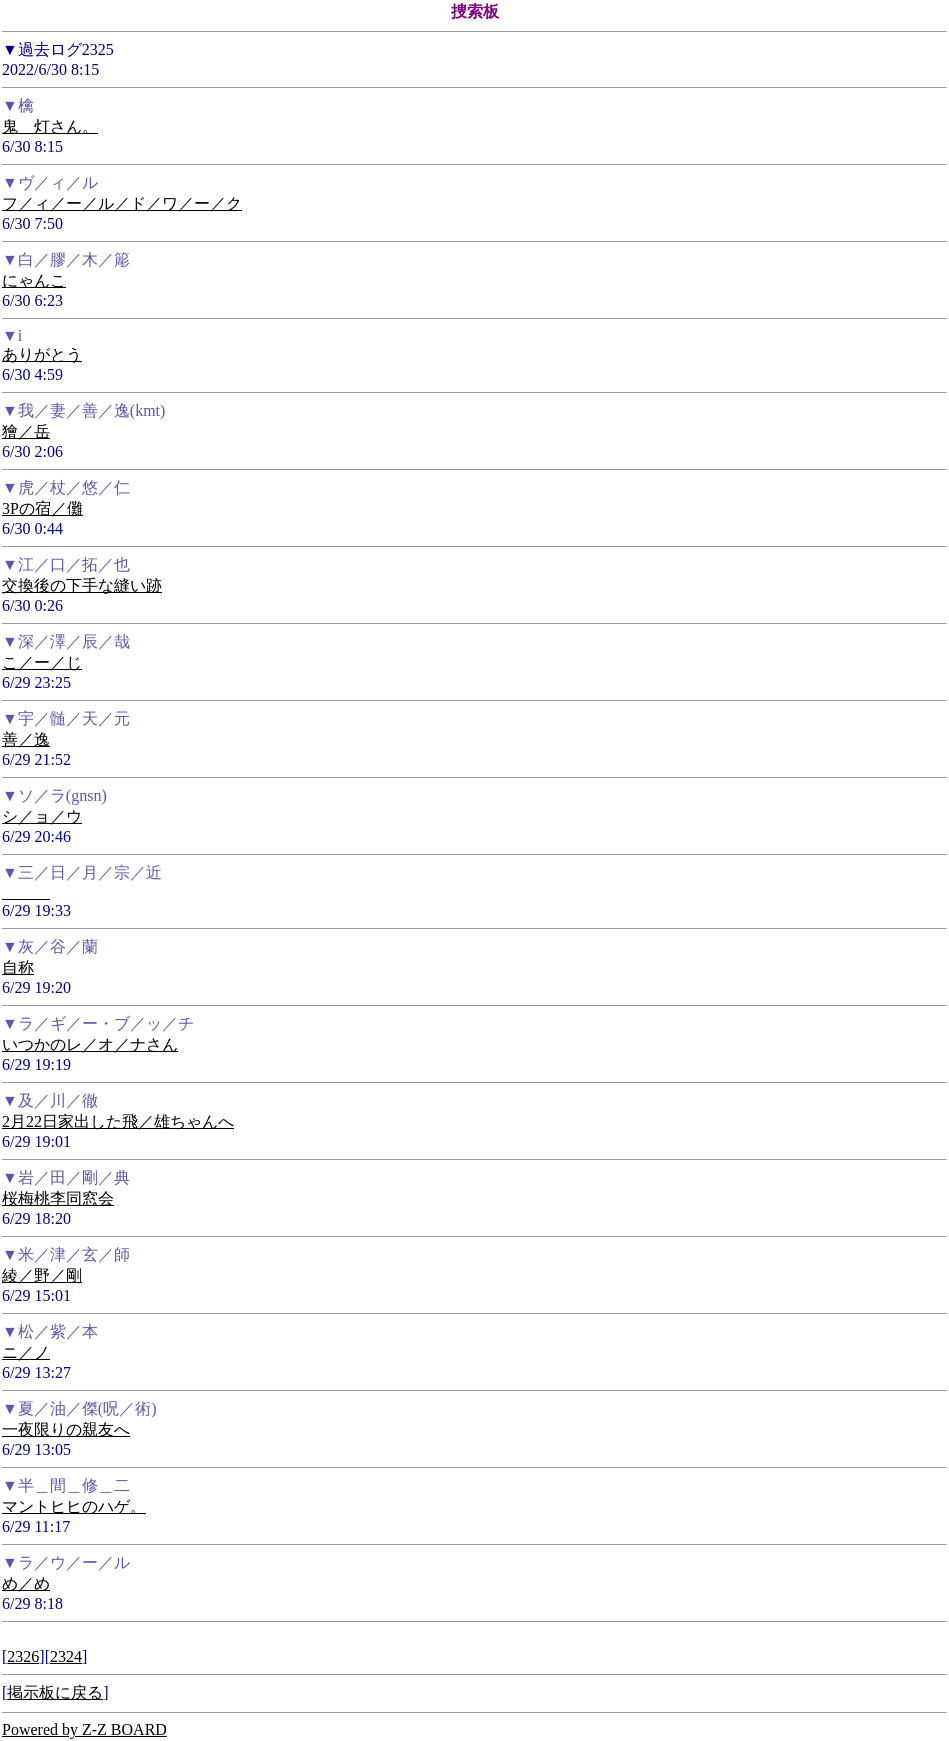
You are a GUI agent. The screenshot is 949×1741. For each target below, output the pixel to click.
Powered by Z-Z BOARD (84, 1729)
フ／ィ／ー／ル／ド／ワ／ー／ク (122, 203)
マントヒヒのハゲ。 (74, 1506)
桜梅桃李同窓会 (58, 1198)
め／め (26, 1583)
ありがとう (42, 354)
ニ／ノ (26, 1352)
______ (26, 892)
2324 (66, 1656)
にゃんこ (34, 280)
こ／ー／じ (42, 662)
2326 (23, 1656)
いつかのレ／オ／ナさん (90, 1044)
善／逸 (26, 739)
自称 (18, 967)
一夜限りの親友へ (66, 1429)
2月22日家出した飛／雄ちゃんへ (118, 1121)
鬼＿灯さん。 (50, 126)
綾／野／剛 (42, 1275)
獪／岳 (26, 431)
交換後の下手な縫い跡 (82, 585)
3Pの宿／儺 (42, 508)
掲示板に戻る (55, 1692)
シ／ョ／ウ (42, 816)
